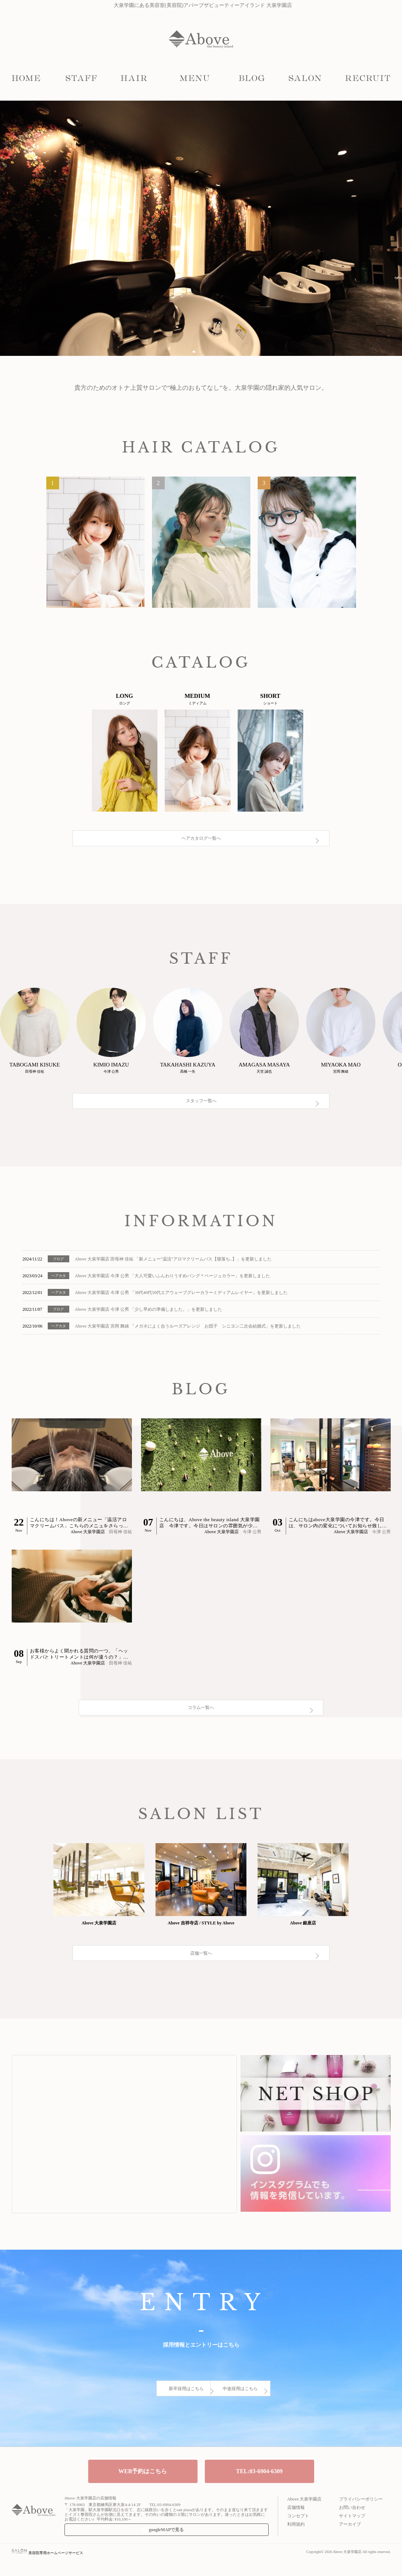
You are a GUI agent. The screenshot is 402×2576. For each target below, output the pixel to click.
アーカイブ (350, 2539)
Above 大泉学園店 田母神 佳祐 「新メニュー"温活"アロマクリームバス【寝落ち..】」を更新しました (173, 1264)
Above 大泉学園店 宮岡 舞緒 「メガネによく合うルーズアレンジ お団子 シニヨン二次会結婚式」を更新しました (188, 1331)
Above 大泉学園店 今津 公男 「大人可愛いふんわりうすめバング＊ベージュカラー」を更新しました (172, 1280)
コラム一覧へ (201, 1726)
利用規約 (296, 2539)
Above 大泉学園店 (304, 2514)
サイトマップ (352, 2531)
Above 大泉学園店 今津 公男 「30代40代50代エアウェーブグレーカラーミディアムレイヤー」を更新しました (181, 1297)
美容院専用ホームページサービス (47, 2568)
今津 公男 (252, 1536)
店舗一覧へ (201, 1987)
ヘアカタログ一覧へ (201, 851)
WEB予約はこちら (142, 2486)
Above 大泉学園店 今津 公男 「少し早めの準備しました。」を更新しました (148, 1314)
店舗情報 (296, 2522)
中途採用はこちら (265, 2414)
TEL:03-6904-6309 (259, 2486)
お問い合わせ (352, 2522)
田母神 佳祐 (120, 1536)
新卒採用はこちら (137, 2414)
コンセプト (298, 2531)
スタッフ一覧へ (201, 1116)
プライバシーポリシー (361, 2514)
